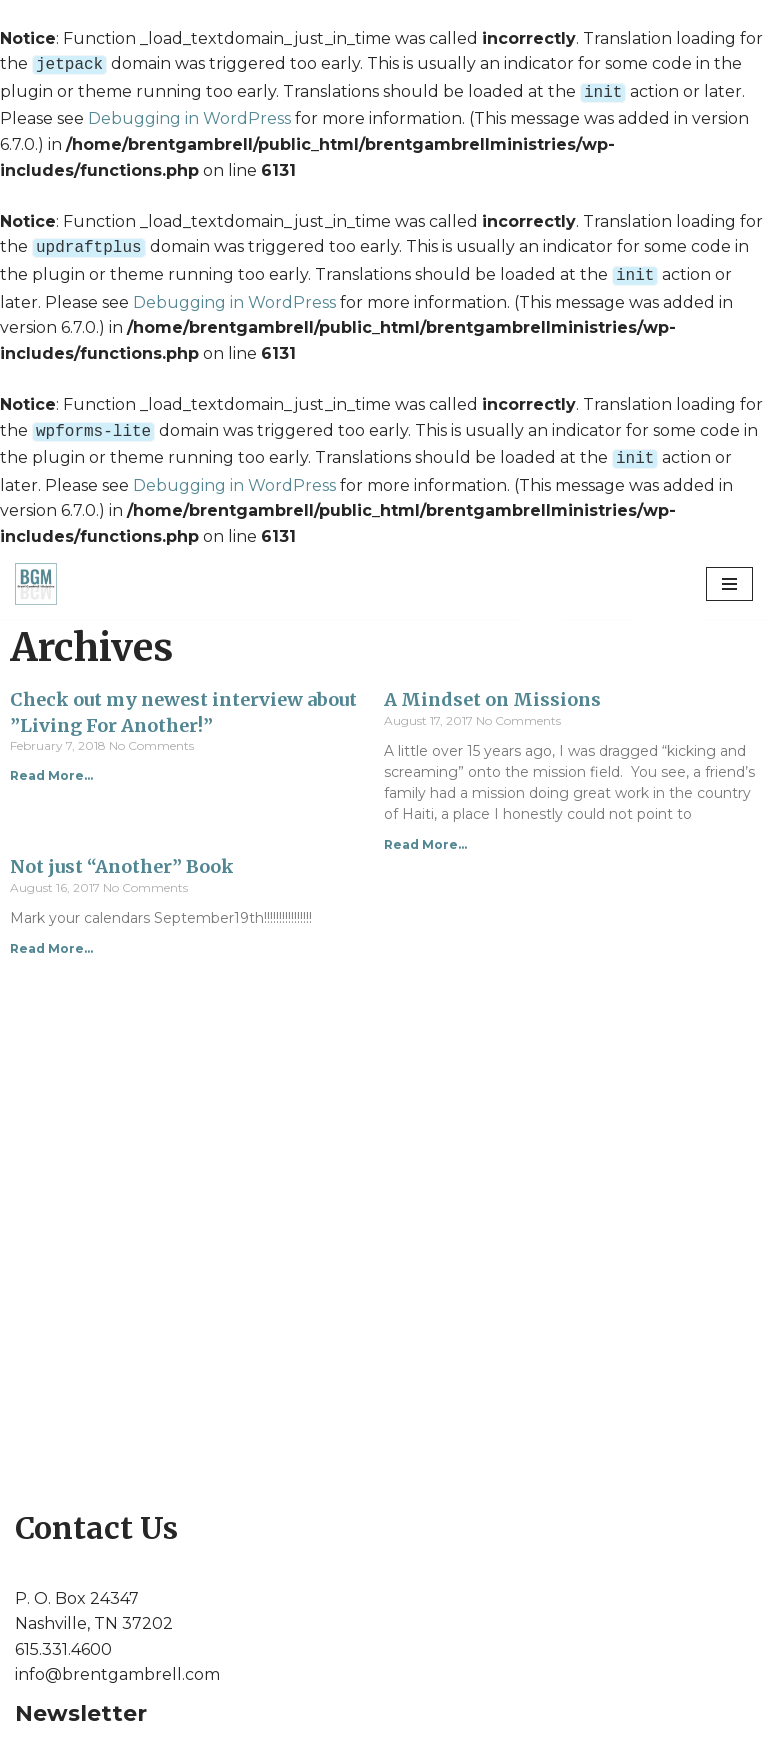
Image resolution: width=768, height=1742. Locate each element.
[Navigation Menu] (729, 572)
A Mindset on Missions (492, 687)
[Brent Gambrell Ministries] (36, 572)
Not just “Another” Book (122, 854)
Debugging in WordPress (189, 114)
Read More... (51, 763)
